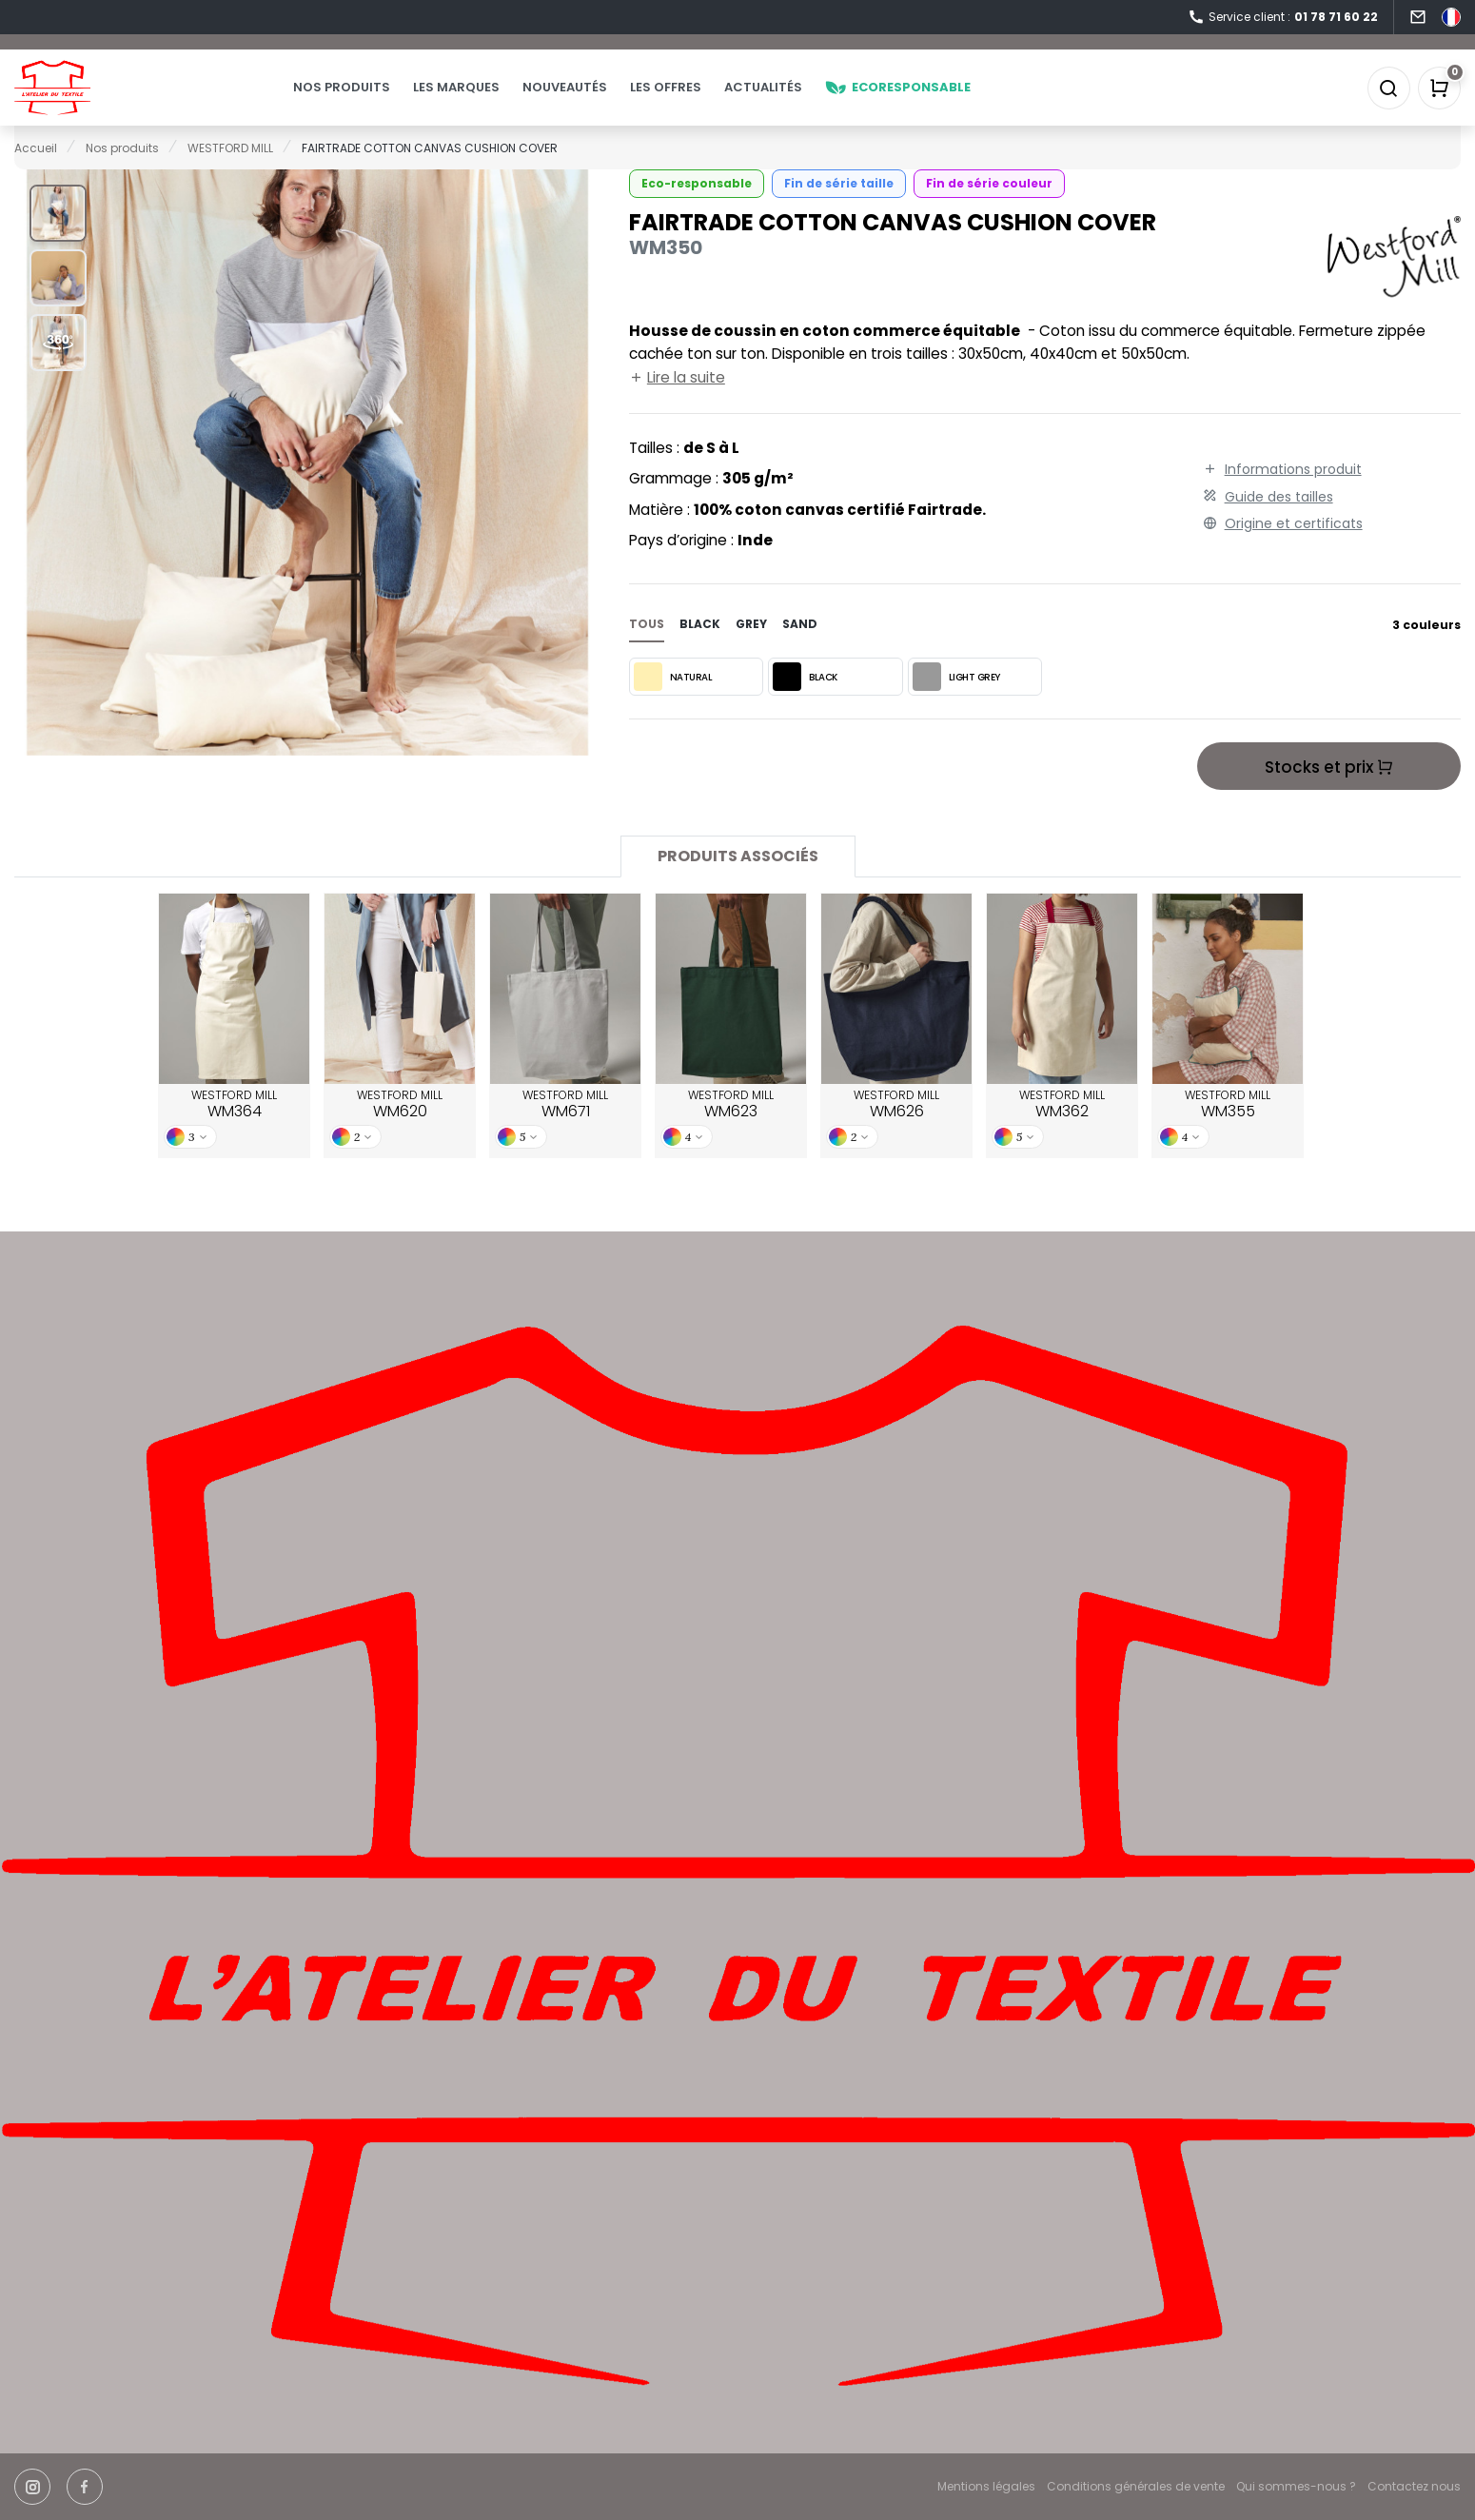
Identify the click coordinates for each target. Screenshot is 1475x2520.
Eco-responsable (696, 211)
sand (799, 651)
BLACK (805, 704)
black (699, 651)
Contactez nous (1414, 2487)
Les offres (703, 101)
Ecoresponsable (936, 101)
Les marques (494, 101)
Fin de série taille (839, 211)
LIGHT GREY (956, 704)
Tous (646, 651)
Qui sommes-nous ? (1296, 2487)
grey (751, 651)
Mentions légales (986, 2487)
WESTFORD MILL (234, 1132)
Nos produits (379, 101)
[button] (58, 240)
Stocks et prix (1329, 794)
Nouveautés (602, 101)
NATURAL (673, 704)
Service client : (1283, 17)
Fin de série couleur (989, 211)
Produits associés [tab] (738, 884)
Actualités (801, 101)
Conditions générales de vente (1136, 2487)
